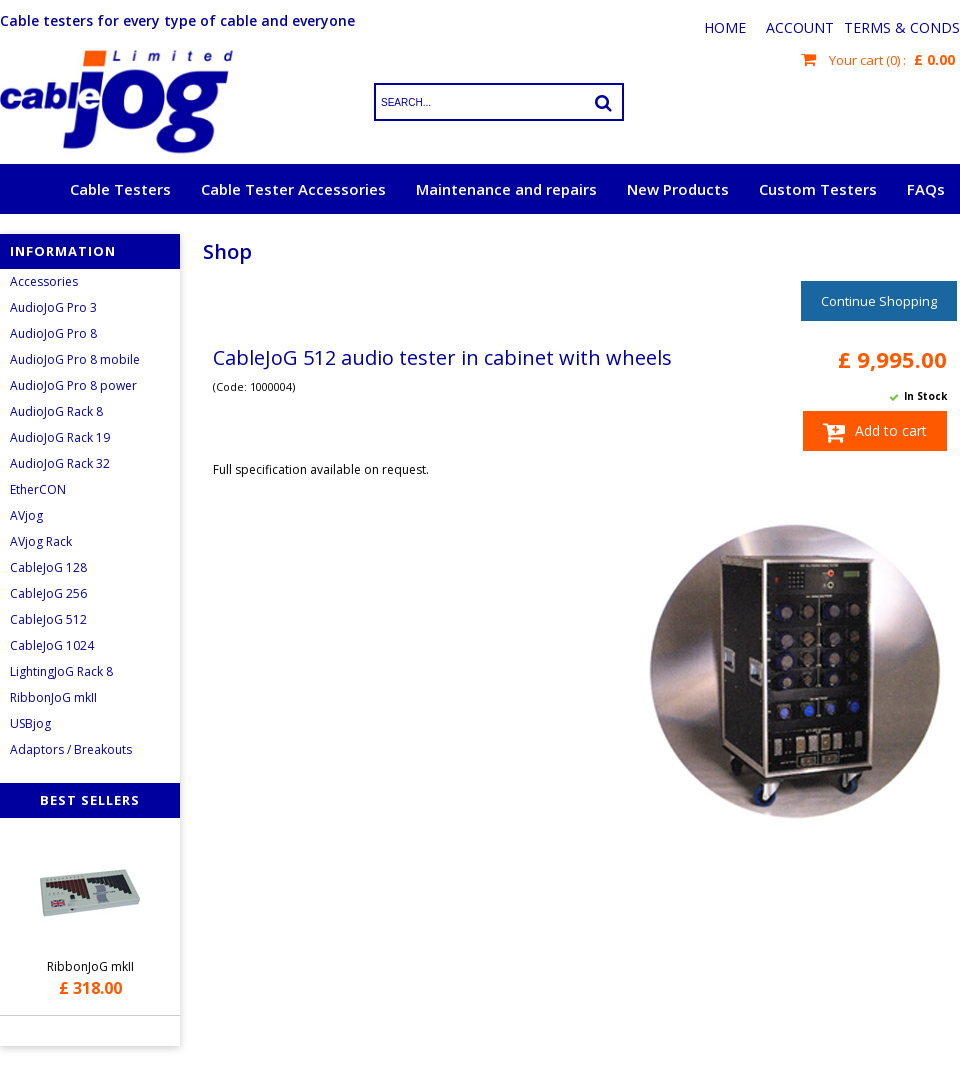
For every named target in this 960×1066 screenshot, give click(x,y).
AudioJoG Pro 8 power (73, 385)
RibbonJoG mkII (53, 697)
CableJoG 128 (48, 567)
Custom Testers (818, 189)
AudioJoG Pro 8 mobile (75, 359)
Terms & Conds (902, 27)
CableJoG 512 (48, 619)
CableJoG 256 (48, 593)
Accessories (44, 281)
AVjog (26, 515)
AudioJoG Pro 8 (53, 333)
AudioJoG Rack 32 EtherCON (60, 476)
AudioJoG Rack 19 (60, 437)
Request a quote (883, 239)
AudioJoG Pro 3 (53, 307)
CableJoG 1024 (52, 645)
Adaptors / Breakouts (71, 749)
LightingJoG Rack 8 (61, 671)
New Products (678, 189)
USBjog (30, 723)
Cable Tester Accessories (293, 189)
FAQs (926, 189)
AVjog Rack (41, 541)
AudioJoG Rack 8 (56, 411)
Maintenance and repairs (506, 189)
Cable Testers (120, 189)
